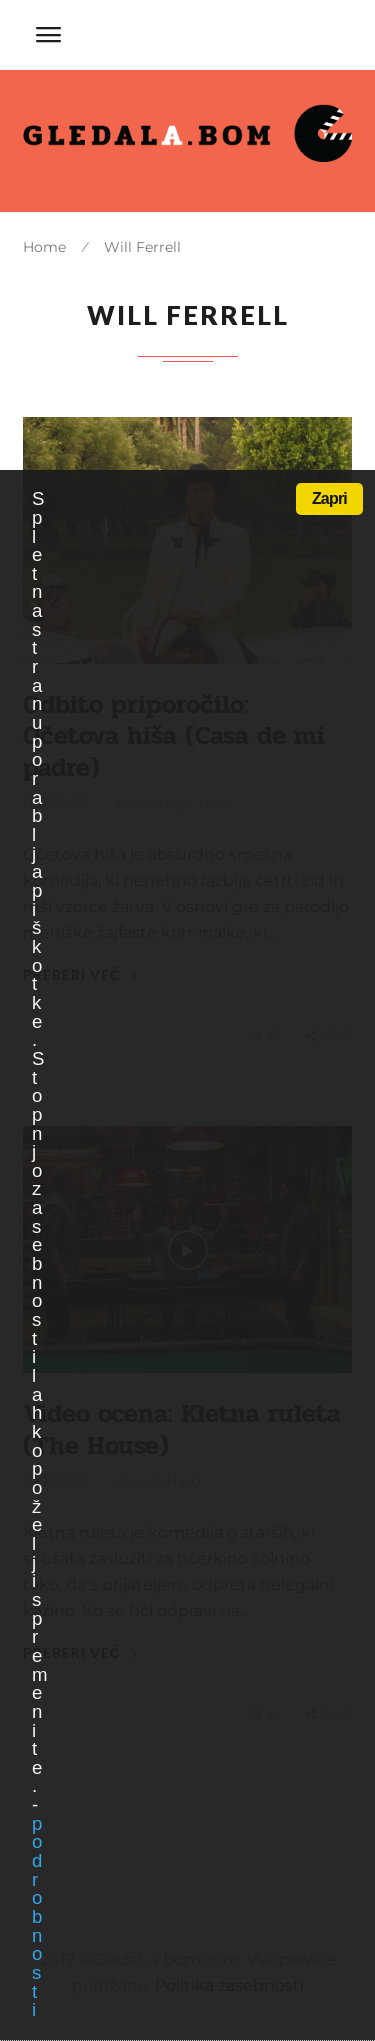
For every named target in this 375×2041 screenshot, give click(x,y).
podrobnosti (36, 1917)
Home (44, 247)
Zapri (329, 498)
